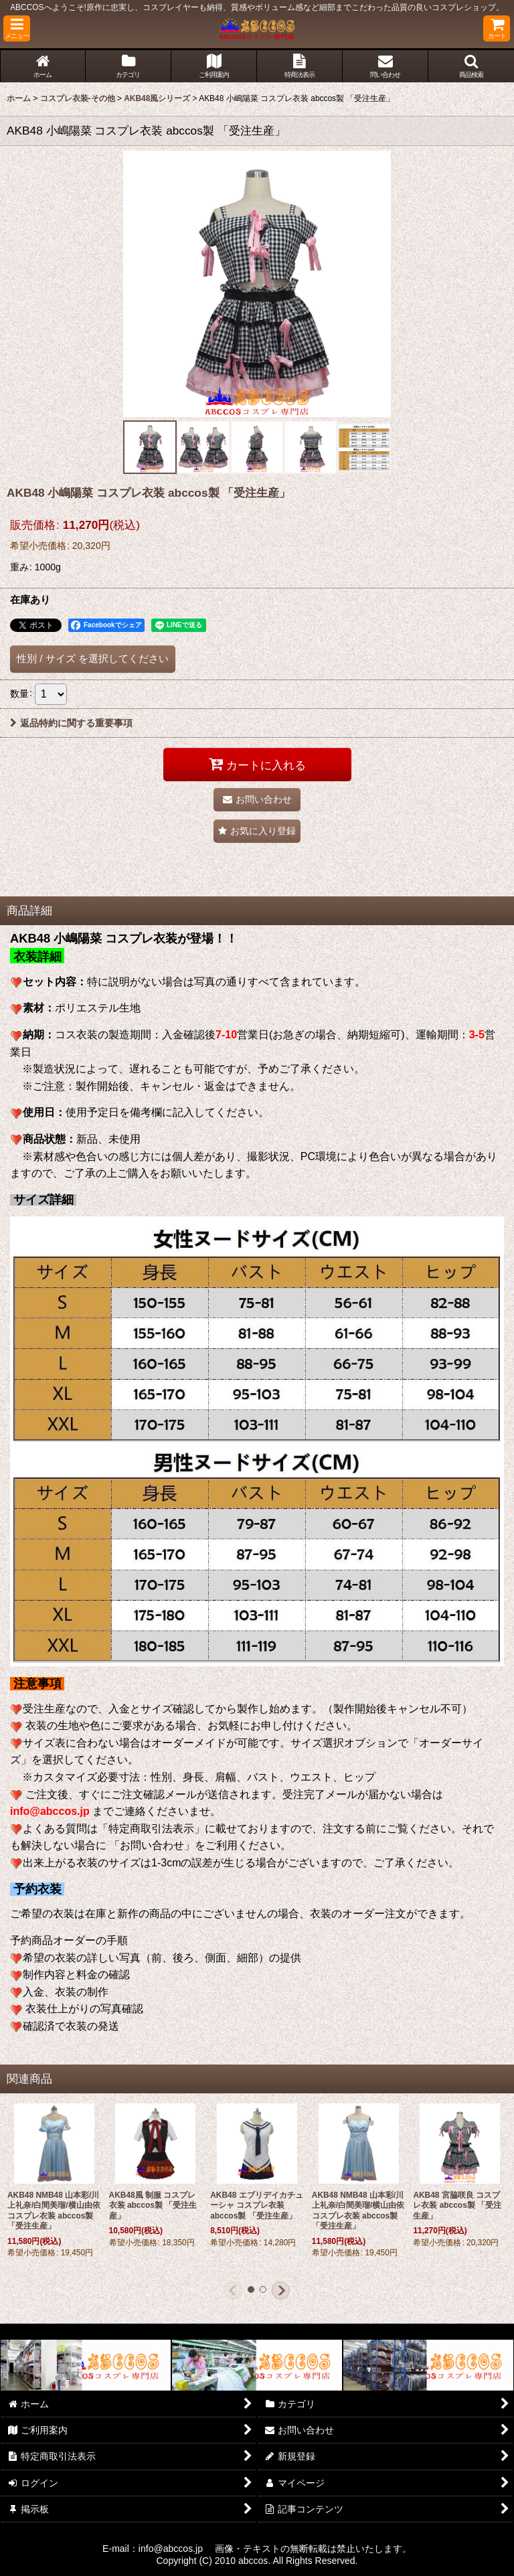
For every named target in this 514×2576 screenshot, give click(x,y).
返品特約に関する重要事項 (71, 723)
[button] (16, 28)
